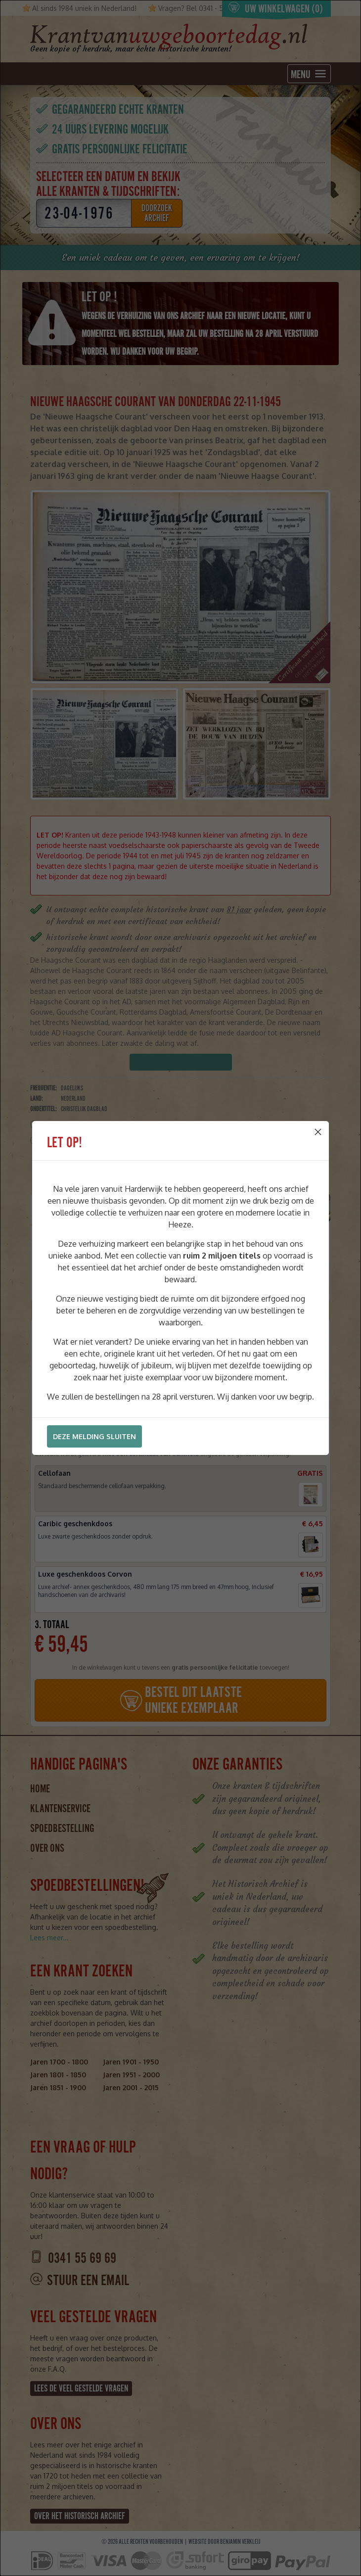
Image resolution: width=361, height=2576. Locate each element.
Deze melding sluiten (94, 1436)
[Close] (318, 1132)
